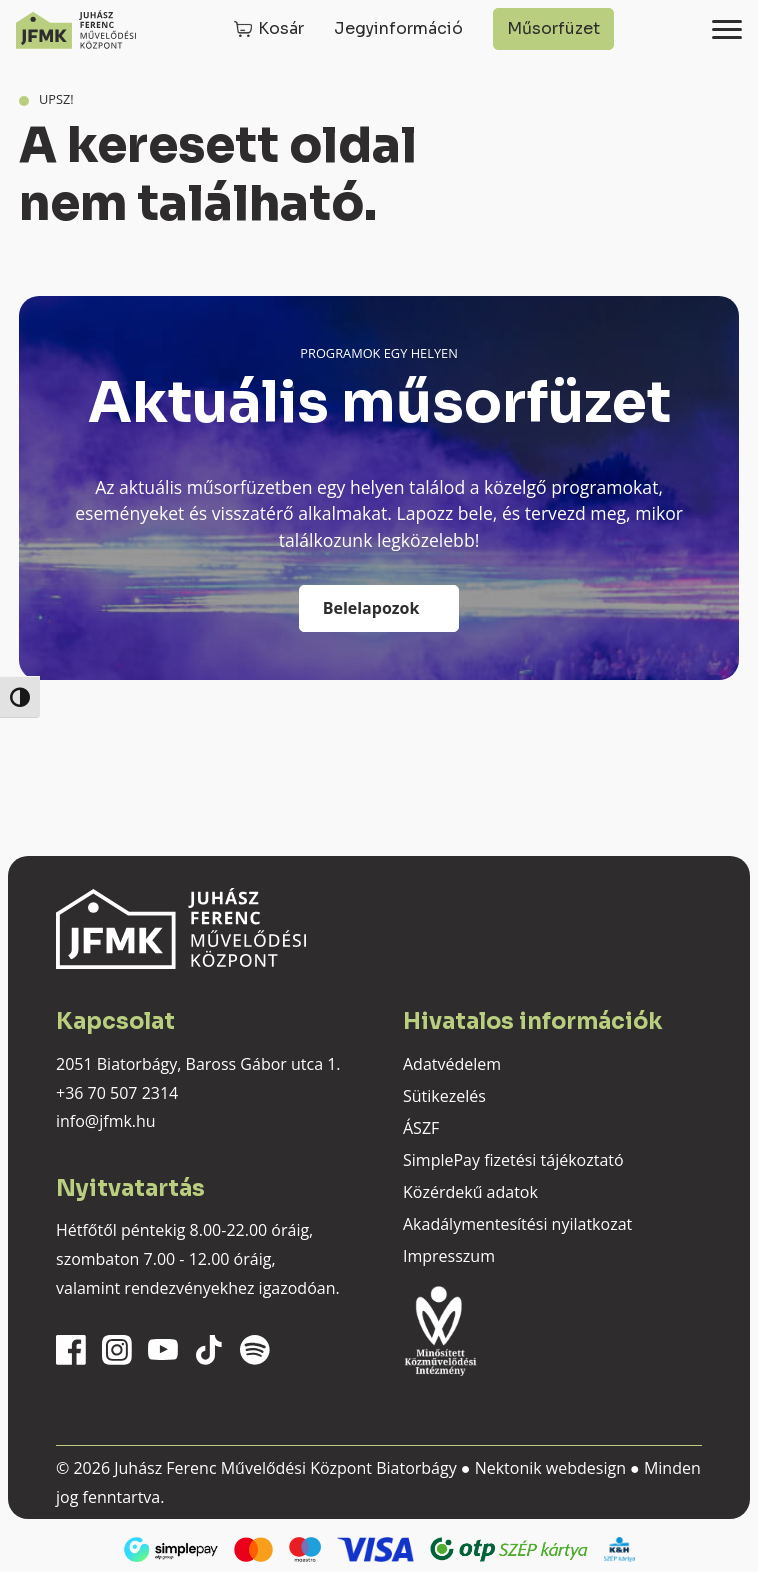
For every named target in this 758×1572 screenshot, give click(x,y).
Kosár (281, 28)
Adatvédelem (452, 1064)
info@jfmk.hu (106, 1121)
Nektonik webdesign (550, 1468)
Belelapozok (371, 608)
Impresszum (449, 1256)
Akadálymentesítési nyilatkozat (517, 1224)
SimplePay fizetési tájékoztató (513, 1160)
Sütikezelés (444, 1096)
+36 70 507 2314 (117, 1093)
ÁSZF (421, 1128)
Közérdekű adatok (470, 1192)
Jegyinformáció (398, 28)
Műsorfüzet (553, 28)
